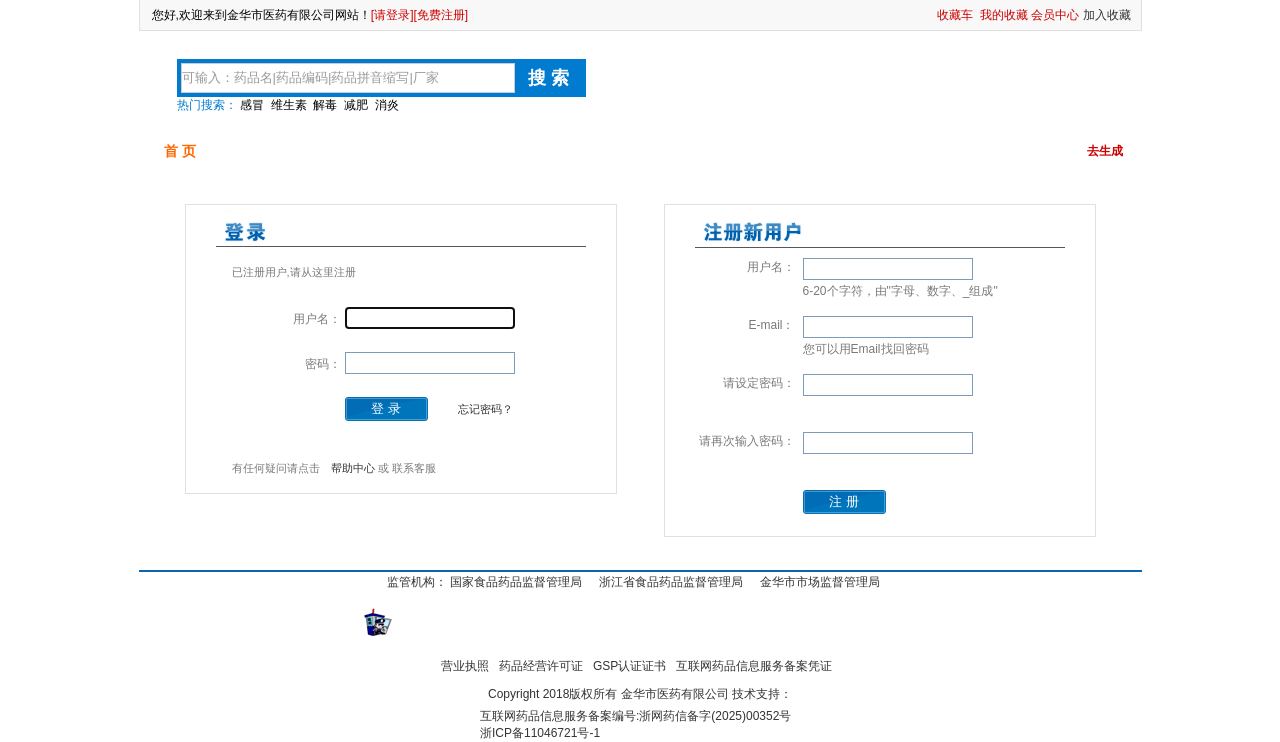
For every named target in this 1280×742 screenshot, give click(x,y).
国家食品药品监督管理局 (516, 582)
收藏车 (955, 15)
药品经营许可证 (541, 666)
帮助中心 (353, 468)
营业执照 (465, 666)
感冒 (252, 105)
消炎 (387, 105)
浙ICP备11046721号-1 (540, 733)
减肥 (356, 105)
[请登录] (392, 15)
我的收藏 (1004, 15)
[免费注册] (441, 15)
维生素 (289, 105)
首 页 (180, 151)
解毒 (325, 105)
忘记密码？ (485, 409)
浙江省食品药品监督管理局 (671, 582)
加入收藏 (1107, 15)
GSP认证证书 (629, 666)
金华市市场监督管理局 (820, 582)
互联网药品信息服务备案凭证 (754, 666)
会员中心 (1055, 15)
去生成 (1105, 151)
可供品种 (275, 151)
